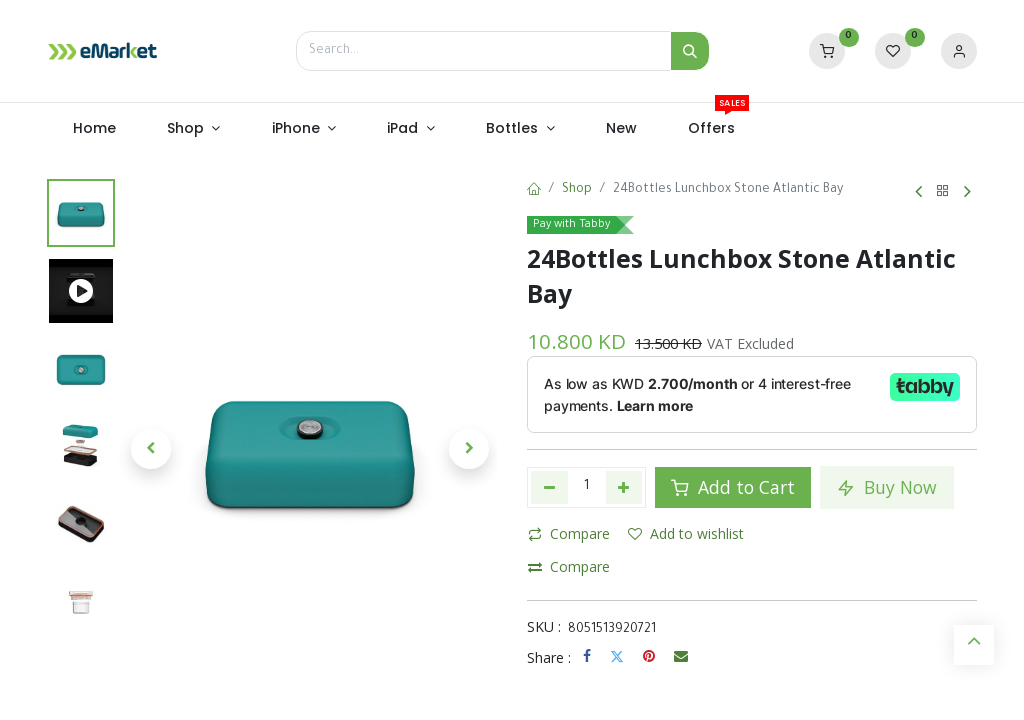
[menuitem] (94, 129)
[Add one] (624, 487)
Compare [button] (569, 533)
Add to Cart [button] (733, 487)
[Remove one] (549, 487)
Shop (577, 190)
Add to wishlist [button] (686, 533)
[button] (151, 449)
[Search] (690, 51)
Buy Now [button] (887, 487)
